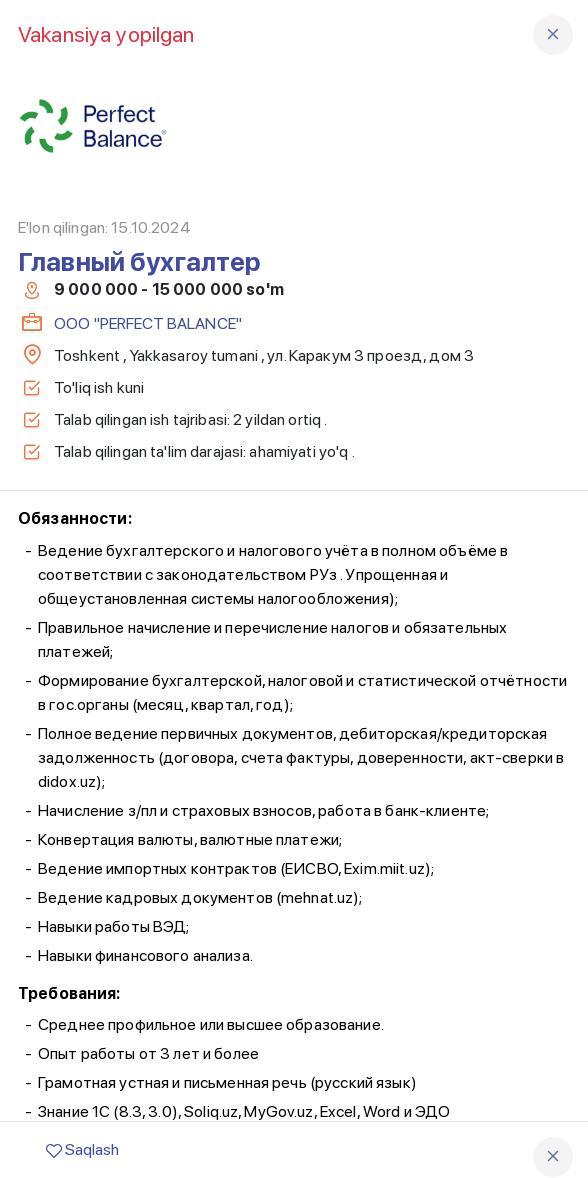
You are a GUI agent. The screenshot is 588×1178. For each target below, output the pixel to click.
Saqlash (82, 1149)
